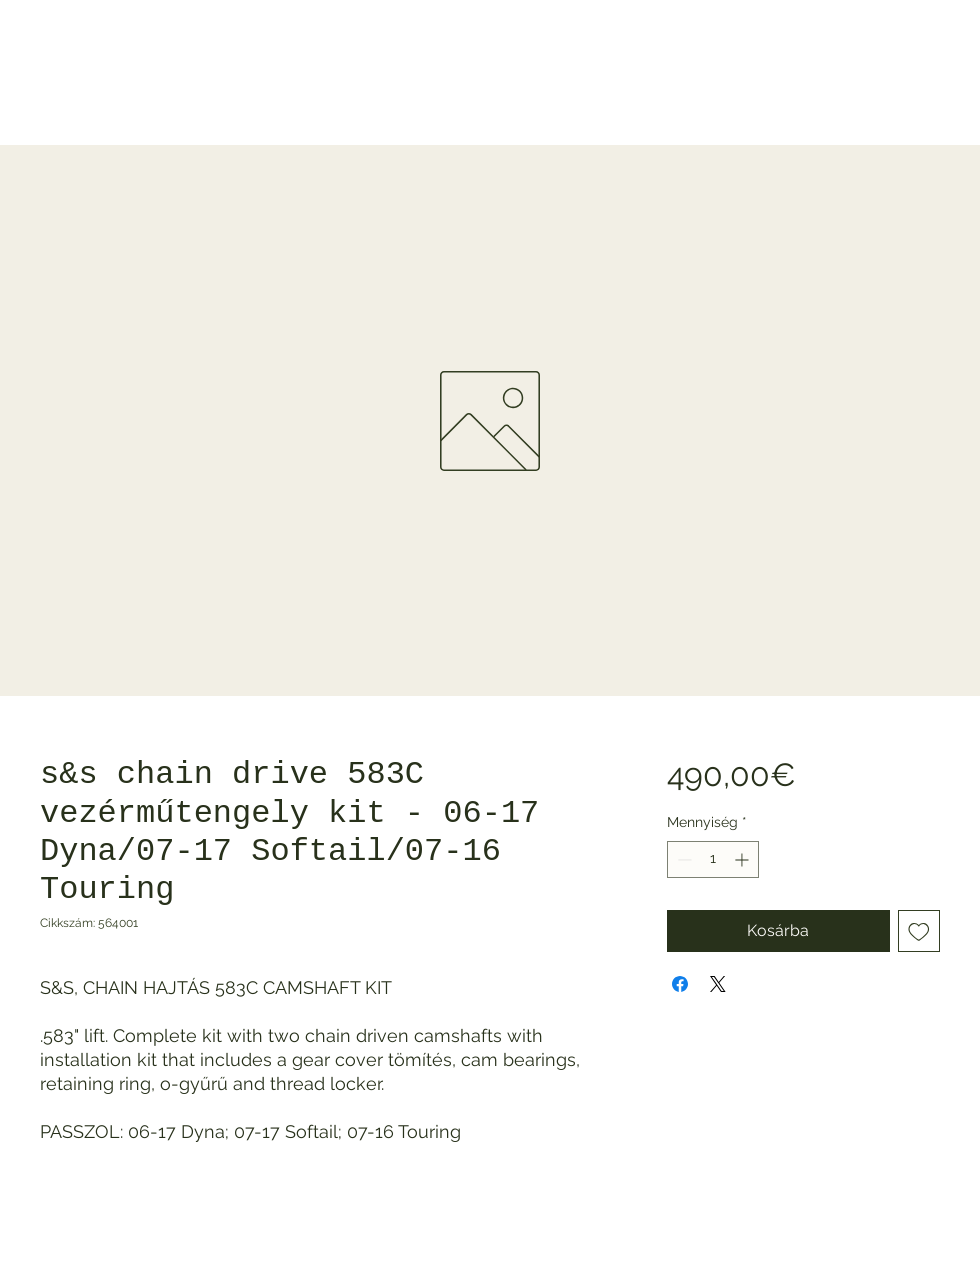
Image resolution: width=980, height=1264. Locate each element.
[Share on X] (718, 984)
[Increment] (743, 859)
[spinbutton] (713, 859)
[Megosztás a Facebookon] (680, 984)
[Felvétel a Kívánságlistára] (919, 931)
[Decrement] (682, 859)
